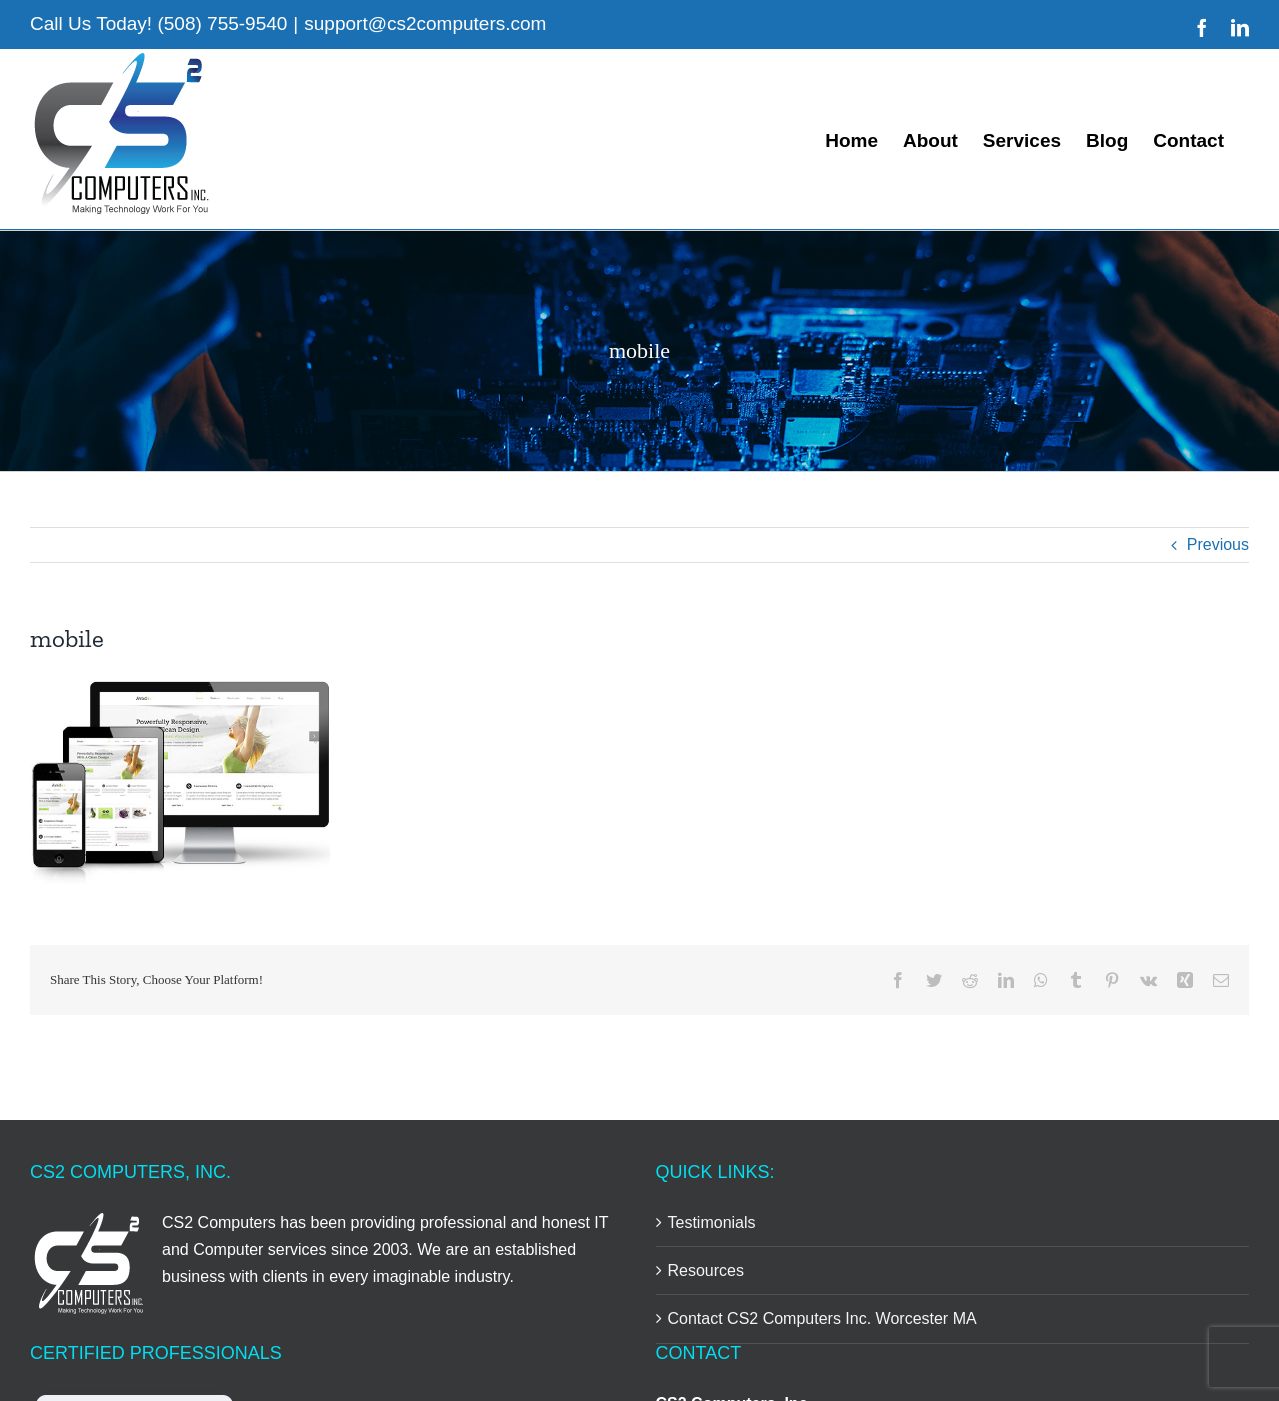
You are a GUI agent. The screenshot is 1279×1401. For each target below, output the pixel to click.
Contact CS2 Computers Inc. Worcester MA (822, 1318)
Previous (1218, 544)
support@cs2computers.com (425, 23)
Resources (706, 1270)
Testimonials (712, 1222)
